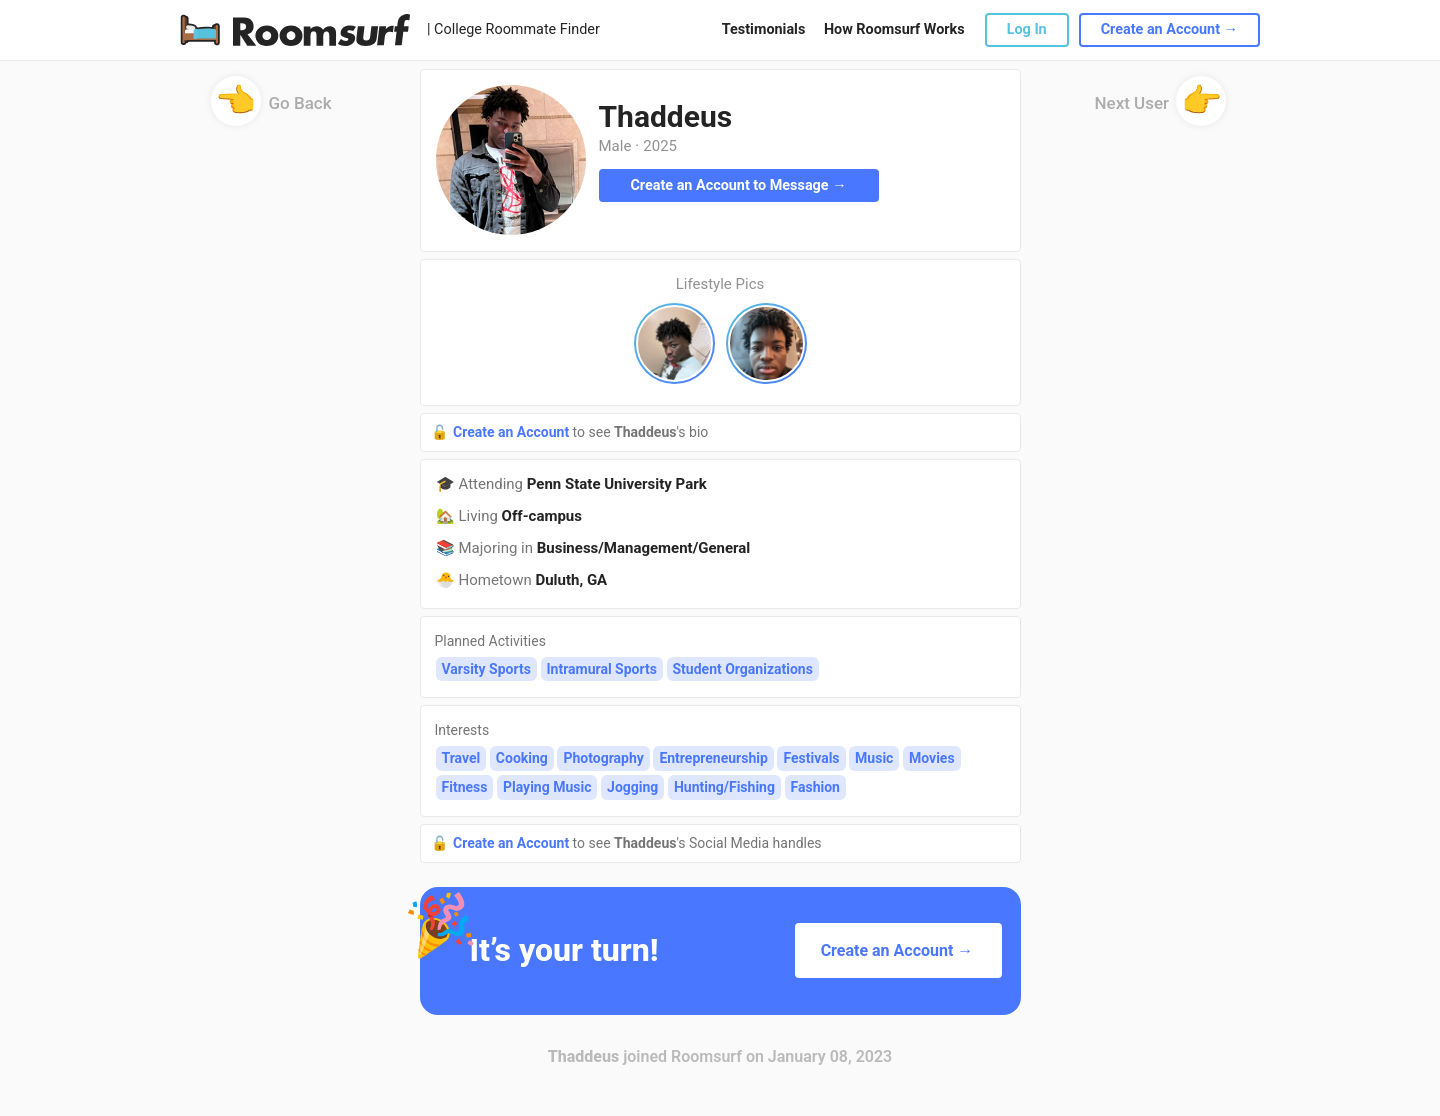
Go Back (271, 109)
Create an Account (513, 432)
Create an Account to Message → (738, 185)
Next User (1161, 109)
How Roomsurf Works (894, 29)
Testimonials (763, 29)
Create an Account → (1169, 29)
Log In (1027, 29)
